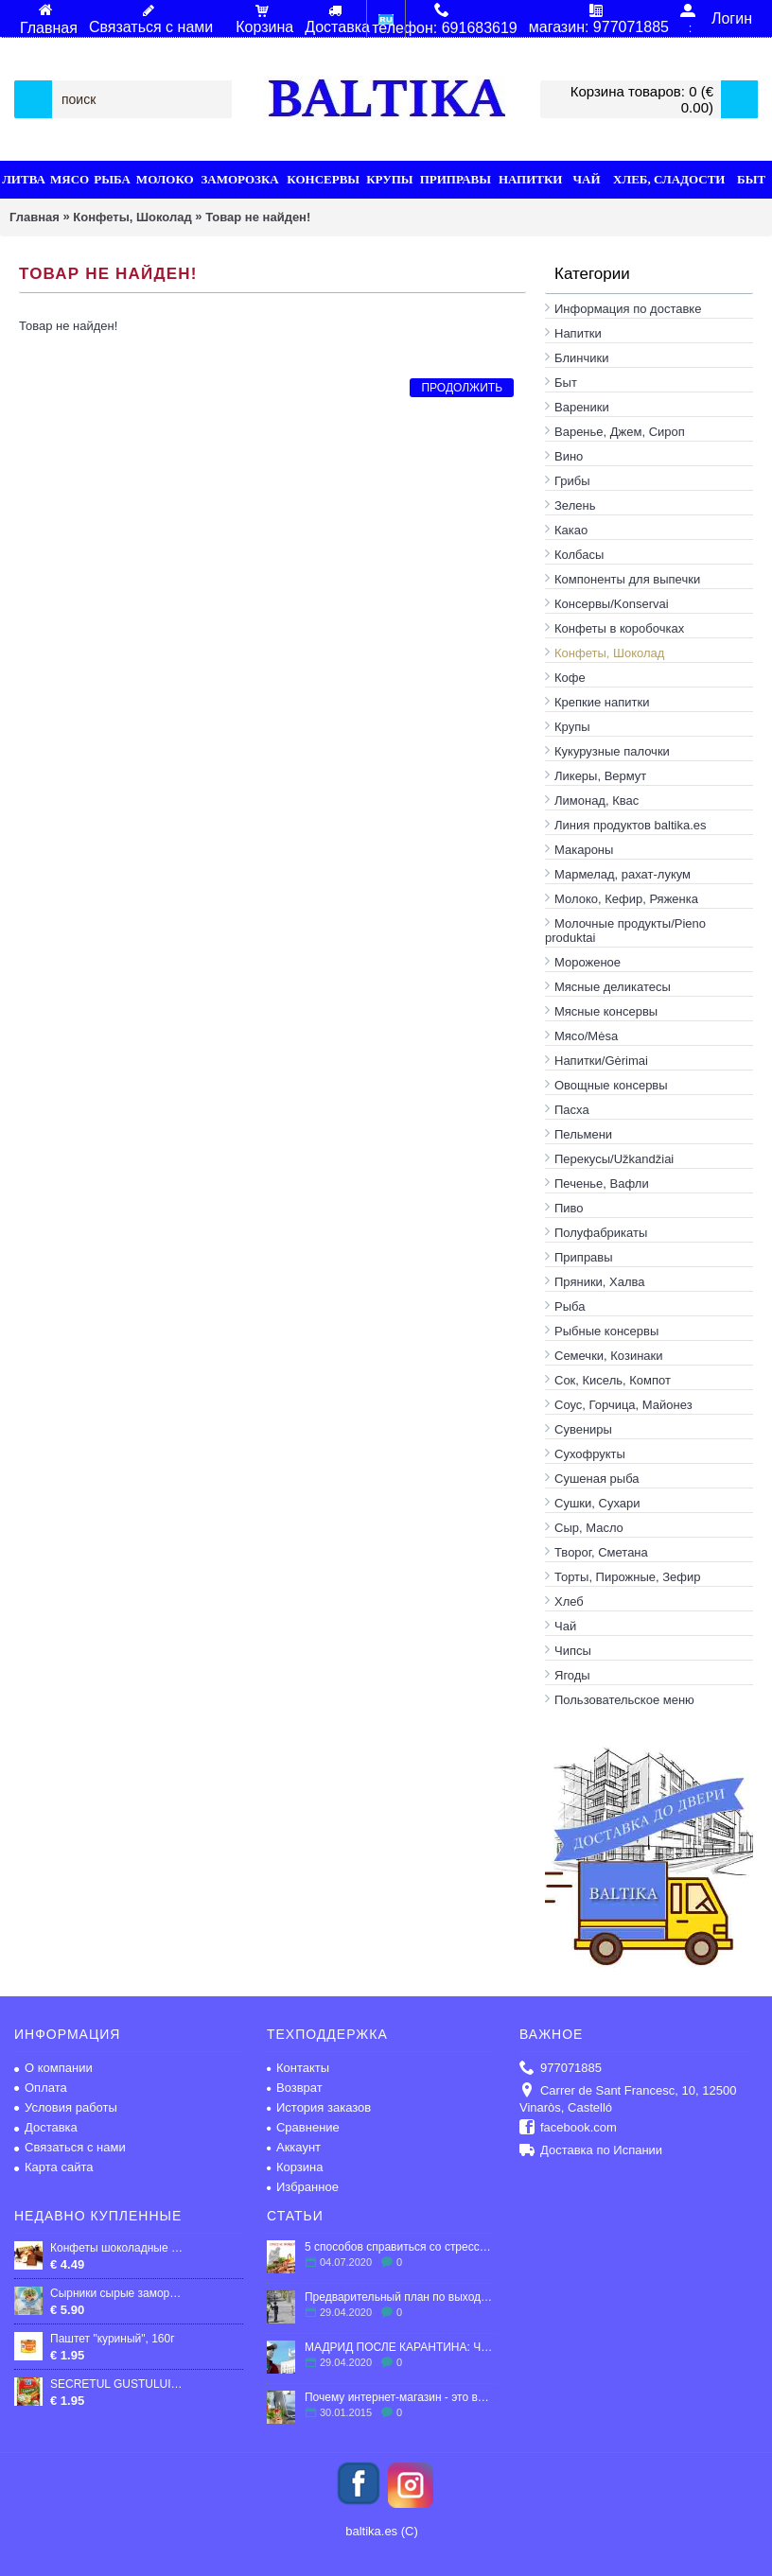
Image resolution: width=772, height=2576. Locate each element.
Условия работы (65, 2107)
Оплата (40, 2087)
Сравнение (303, 2127)
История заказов (319, 2107)
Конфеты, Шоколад (132, 217)
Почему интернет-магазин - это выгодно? (400, 2397)
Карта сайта (53, 2167)
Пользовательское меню (624, 1700)
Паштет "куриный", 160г (112, 2338)
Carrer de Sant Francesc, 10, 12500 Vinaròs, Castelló (627, 2099)
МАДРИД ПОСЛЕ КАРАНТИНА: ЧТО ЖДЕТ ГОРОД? (400, 2347)
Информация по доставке (627, 309)
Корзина (295, 2167)
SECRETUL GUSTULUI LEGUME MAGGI (117, 2384)
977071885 (560, 2069)
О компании (53, 2068)
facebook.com (568, 2128)
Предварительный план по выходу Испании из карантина (400, 2297)
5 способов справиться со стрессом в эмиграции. (400, 2247)
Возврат (295, 2087)
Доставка (46, 2127)
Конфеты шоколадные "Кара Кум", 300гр (117, 2247)
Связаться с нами (70, 2147)
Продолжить (461, 387)
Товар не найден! (257, 217)
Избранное (303, 2187)
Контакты (298, 2068)
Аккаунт (294, 2147)
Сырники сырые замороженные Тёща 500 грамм (117, 2293)
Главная (34, 217)
